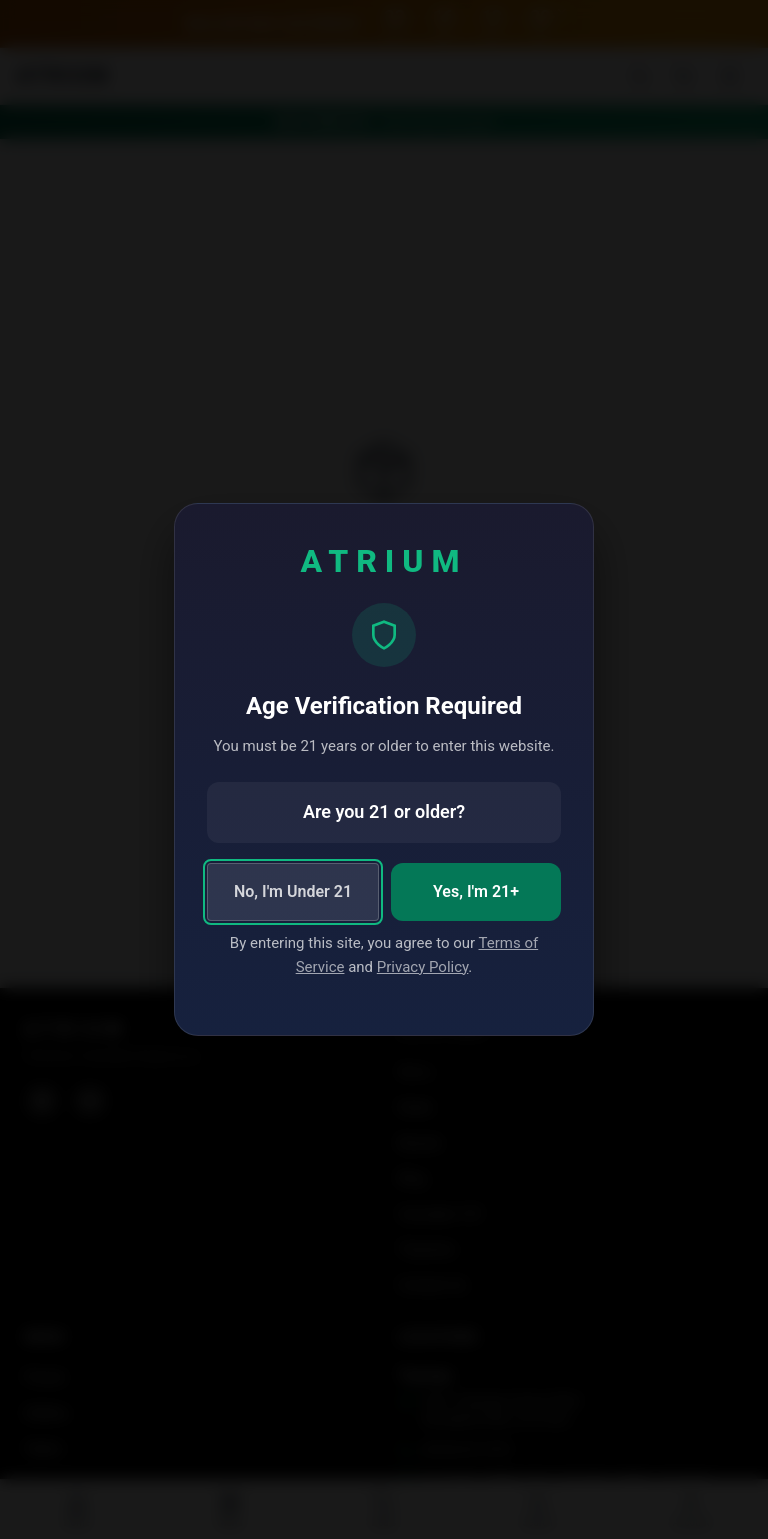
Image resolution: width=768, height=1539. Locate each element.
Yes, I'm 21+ (476, 891)
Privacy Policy (423, 967)
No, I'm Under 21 (293, 891)
